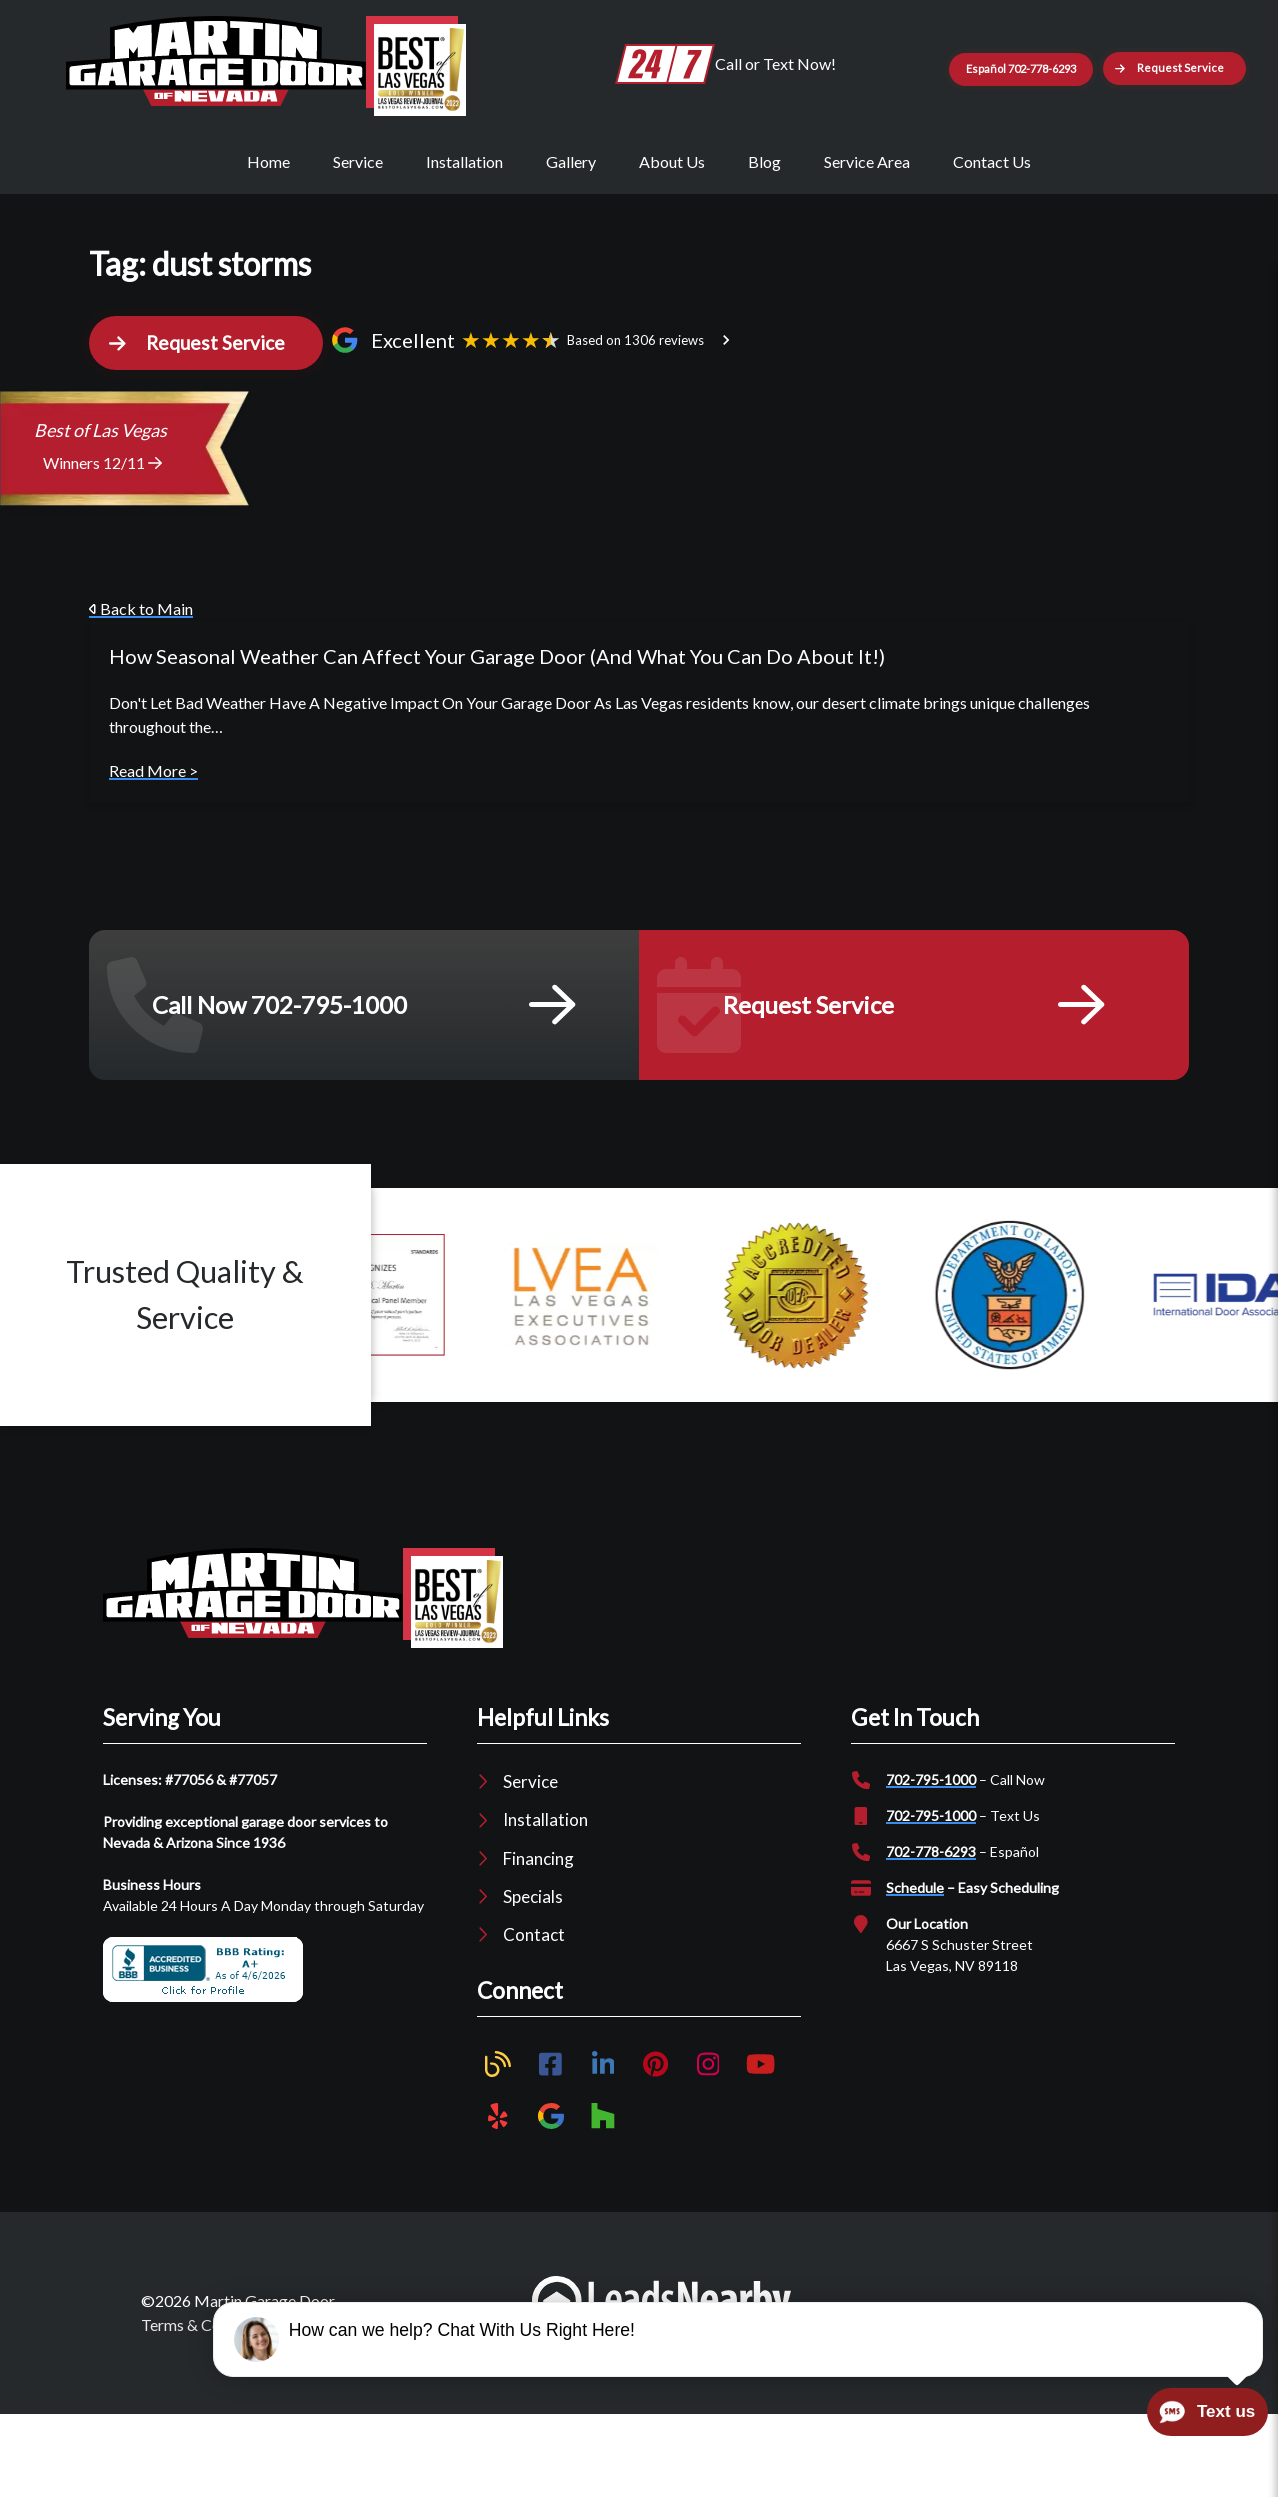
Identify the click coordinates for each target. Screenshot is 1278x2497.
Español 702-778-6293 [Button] (1097, 63)
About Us (672, 231)
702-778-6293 (931, 1934)
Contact (534, 2017)
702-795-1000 (931, 1862)
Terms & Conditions (208, 2407)
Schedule (915, 1970)
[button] (1091, 144)
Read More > (153, 854)
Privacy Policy (336, 2407)
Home (268, 231)
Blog (764, 231)
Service (358, 231)
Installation (464, 231)
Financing (538, 1941)
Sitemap (424, 2407)
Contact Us (992, 231)
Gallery (571, 231)
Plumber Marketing (891, 2395)
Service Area (867, 231)
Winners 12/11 (102, 546)
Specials (533, 1979)
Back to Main (141, 692)
